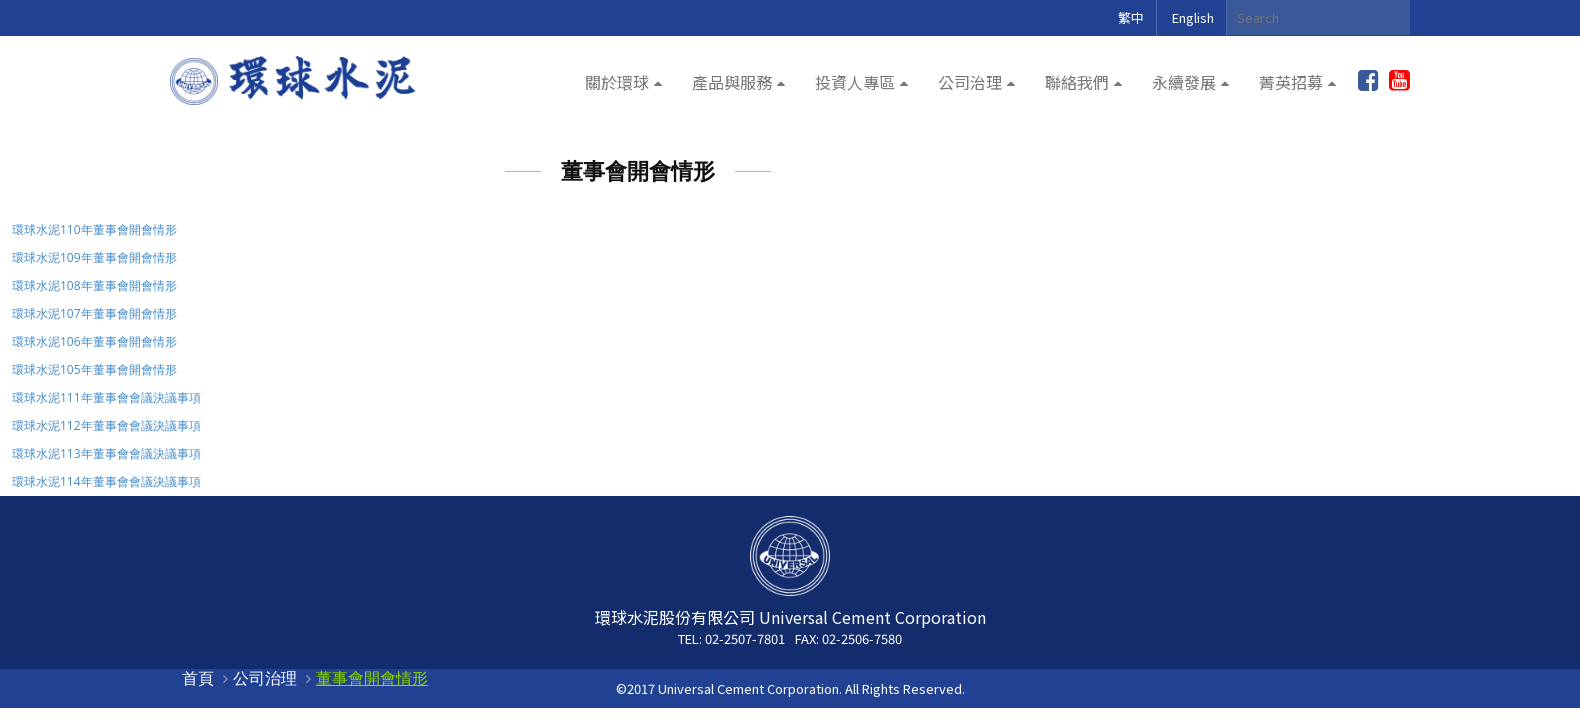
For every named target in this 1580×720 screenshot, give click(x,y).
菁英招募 (1291, 82)
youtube (1399, 81)
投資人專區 (855, 82)
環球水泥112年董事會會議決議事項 (106, 425)
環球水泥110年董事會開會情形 (94, 229)
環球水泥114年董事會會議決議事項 (106, 481)
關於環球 (617, 82)
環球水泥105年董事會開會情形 (94, 369)
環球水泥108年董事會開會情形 (94, 285)
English (1193, 17)
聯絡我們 (1077, 82)
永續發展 (1184, 82)
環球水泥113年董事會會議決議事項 (106, 453)
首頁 (198, 678)
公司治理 (970, 82)
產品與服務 (732, 82)
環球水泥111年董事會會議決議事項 (106, 397)
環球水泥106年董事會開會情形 (94, 341)
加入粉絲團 (1368, 81)
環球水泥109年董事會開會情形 (94, 257)
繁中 (1131, 17)
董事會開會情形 (372, 678)
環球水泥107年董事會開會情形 (94, 313)
